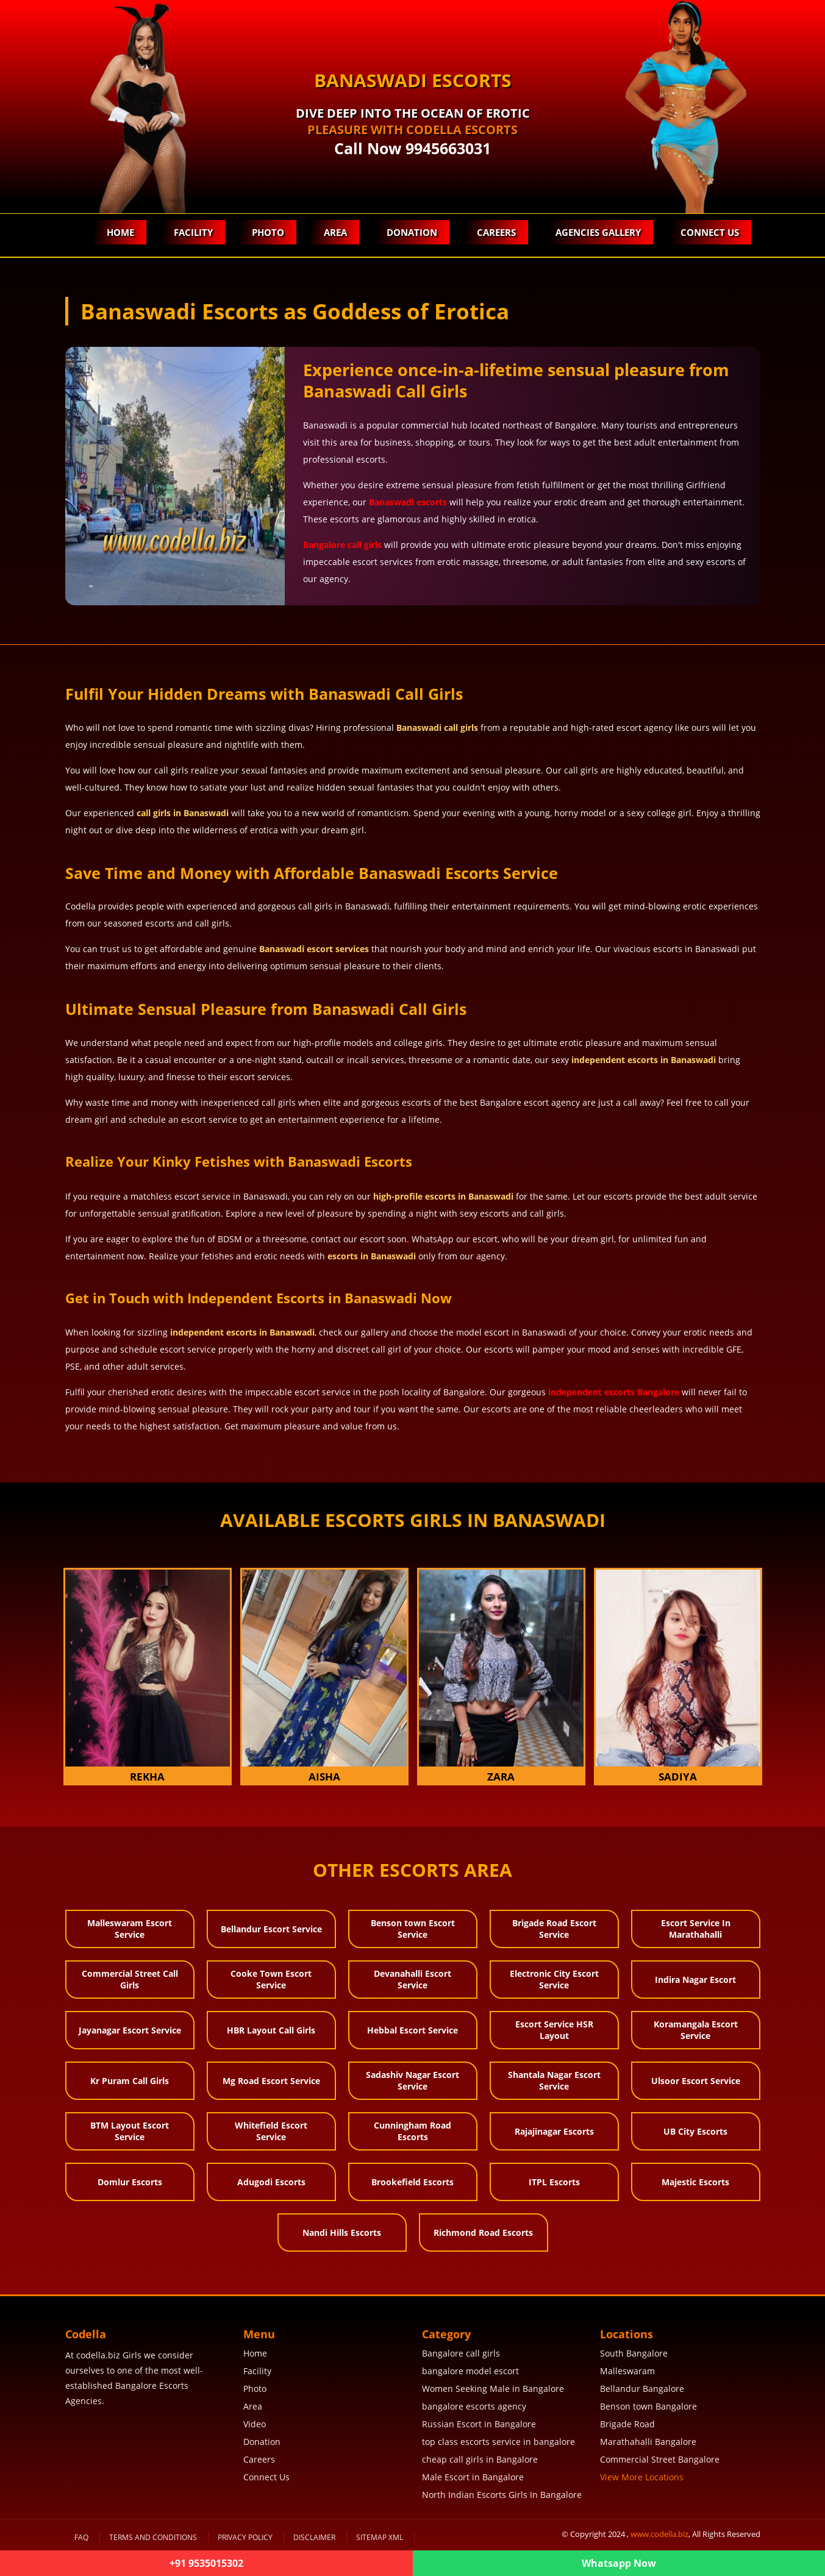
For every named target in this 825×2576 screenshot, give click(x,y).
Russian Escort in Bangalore (479, 2424)
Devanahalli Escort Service (412, 1979)
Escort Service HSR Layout (554, 2029)
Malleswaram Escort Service (129, 1928)
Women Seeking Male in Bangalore (493, 2388)
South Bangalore (634, 2353)
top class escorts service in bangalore (498, 2441)
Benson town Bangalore (648, 2406)
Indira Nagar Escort (695, 1979)
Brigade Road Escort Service (554, 1928)
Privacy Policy (245, 2537)
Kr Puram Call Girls (129, 2081)
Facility (192, 232)
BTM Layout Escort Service (129, 2131)
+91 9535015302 (206, 2563)
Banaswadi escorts (408, 502)
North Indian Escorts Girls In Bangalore (502, 2494)
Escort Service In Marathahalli (695, 1928)
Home (120, 232)
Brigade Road (627, 2424)
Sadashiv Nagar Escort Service (412, 2080)
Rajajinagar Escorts (554, 2131)
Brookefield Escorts (412, 2182)
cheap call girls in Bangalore (480, 2459)
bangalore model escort (470, 2371)
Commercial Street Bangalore (660, 2459)
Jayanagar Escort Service (130, 2030)
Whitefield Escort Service (271, 2131)
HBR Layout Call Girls (271, 2030)
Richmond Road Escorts (483, 2232)
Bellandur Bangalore (642, 2388)
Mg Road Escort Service (271, 2081)
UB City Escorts (695, 2131)
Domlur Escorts (130, 2182)
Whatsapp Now (619, 2563)
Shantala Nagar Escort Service (554, 2080)
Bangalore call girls (342, 544)
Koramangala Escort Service (696, 2029)
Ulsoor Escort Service (695, 2081)
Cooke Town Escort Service (271, 1979)
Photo (268, 232)
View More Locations (642, 2477)
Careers (496, 232)
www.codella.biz (659, 2533)
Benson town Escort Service (413, 1928)
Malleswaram (627, 2371)
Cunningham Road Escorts (412, 2131)
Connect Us (709, 232)
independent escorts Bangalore (613, 1392)
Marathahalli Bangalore (648, 2441)
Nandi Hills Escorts (341, 2232)
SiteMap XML (379, 2537)
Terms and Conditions (153, 2537)
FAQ (81, 2537)
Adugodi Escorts (271, 2182)
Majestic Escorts (695, 2182)
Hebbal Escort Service (412, 2030)
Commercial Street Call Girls (130, 1979)
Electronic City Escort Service (554, 1979)
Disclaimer (314, 2537)
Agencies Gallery (598, 232)
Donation (412, 232)
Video (254, 2424)
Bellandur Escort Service (271, 1929)
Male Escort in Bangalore (473, 2477)
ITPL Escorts (554, 2182)
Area (335, 232)
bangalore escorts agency (474, 2406)
